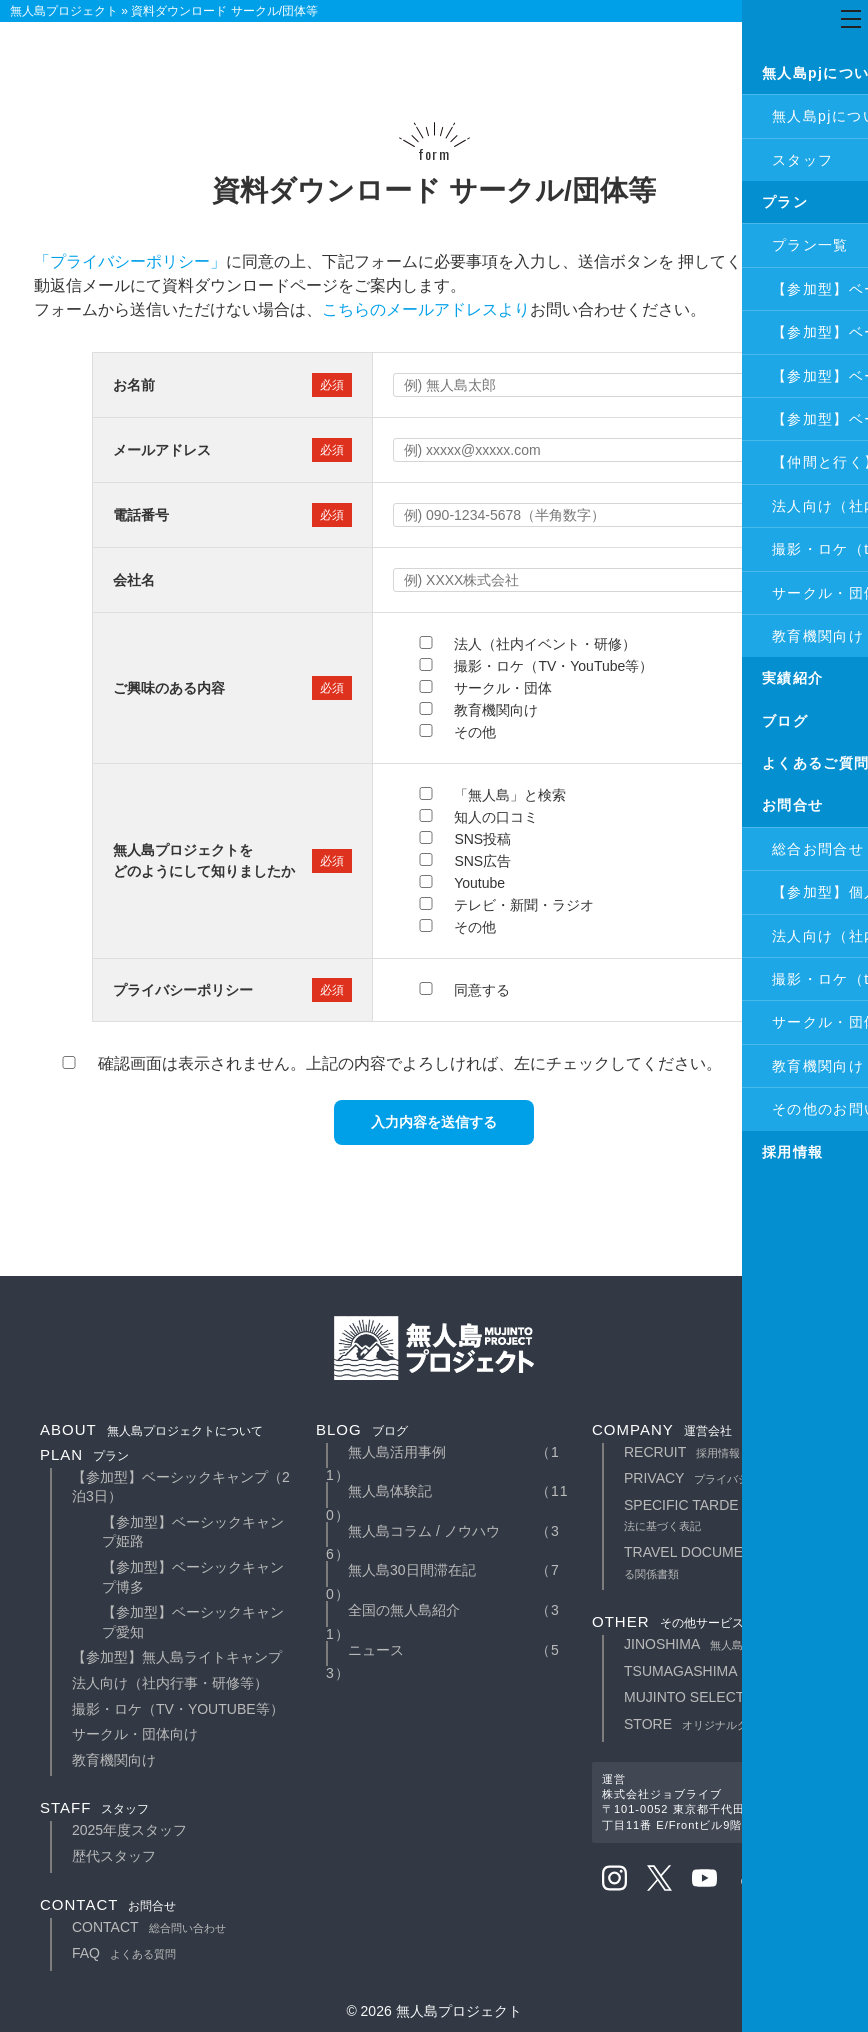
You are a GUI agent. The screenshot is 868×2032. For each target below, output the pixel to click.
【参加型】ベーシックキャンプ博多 (193, 1577)
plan (84, 1454)
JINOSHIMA (705, 1644)
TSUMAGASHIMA (724, 1671)
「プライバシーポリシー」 (130, 261)
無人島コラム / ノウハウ (424, 1531)
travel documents (735, 1562)
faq (124, 1953)
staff (94, 1807)
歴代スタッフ (114, 1856)
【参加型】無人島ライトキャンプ (177, 1657)
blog (362, 1429)
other (668, 1621)
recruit (682, 1452)
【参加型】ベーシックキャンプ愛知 (193, 1622)
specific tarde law (730, 1515)
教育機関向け (114, 1760)
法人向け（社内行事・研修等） (170, 1683)
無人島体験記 (390, 1491)
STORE (708, 1724)
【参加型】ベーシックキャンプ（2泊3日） (181, 1487)
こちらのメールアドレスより (426, 309)
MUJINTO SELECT (727, 1697)
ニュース (376, 1650)
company (662, 1429)
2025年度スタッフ (129, 1830)
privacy (714, 1478)
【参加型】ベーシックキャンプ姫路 (193, 1532)
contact (108, 1904)
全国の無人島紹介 (404, 1610)
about (151, 1429)
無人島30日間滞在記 (412, 1570)
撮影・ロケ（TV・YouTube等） (178, 1709)
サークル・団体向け (135, 1734)
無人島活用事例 (397, 1452)
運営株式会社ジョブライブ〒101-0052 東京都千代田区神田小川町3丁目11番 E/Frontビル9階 (713, 1802)
